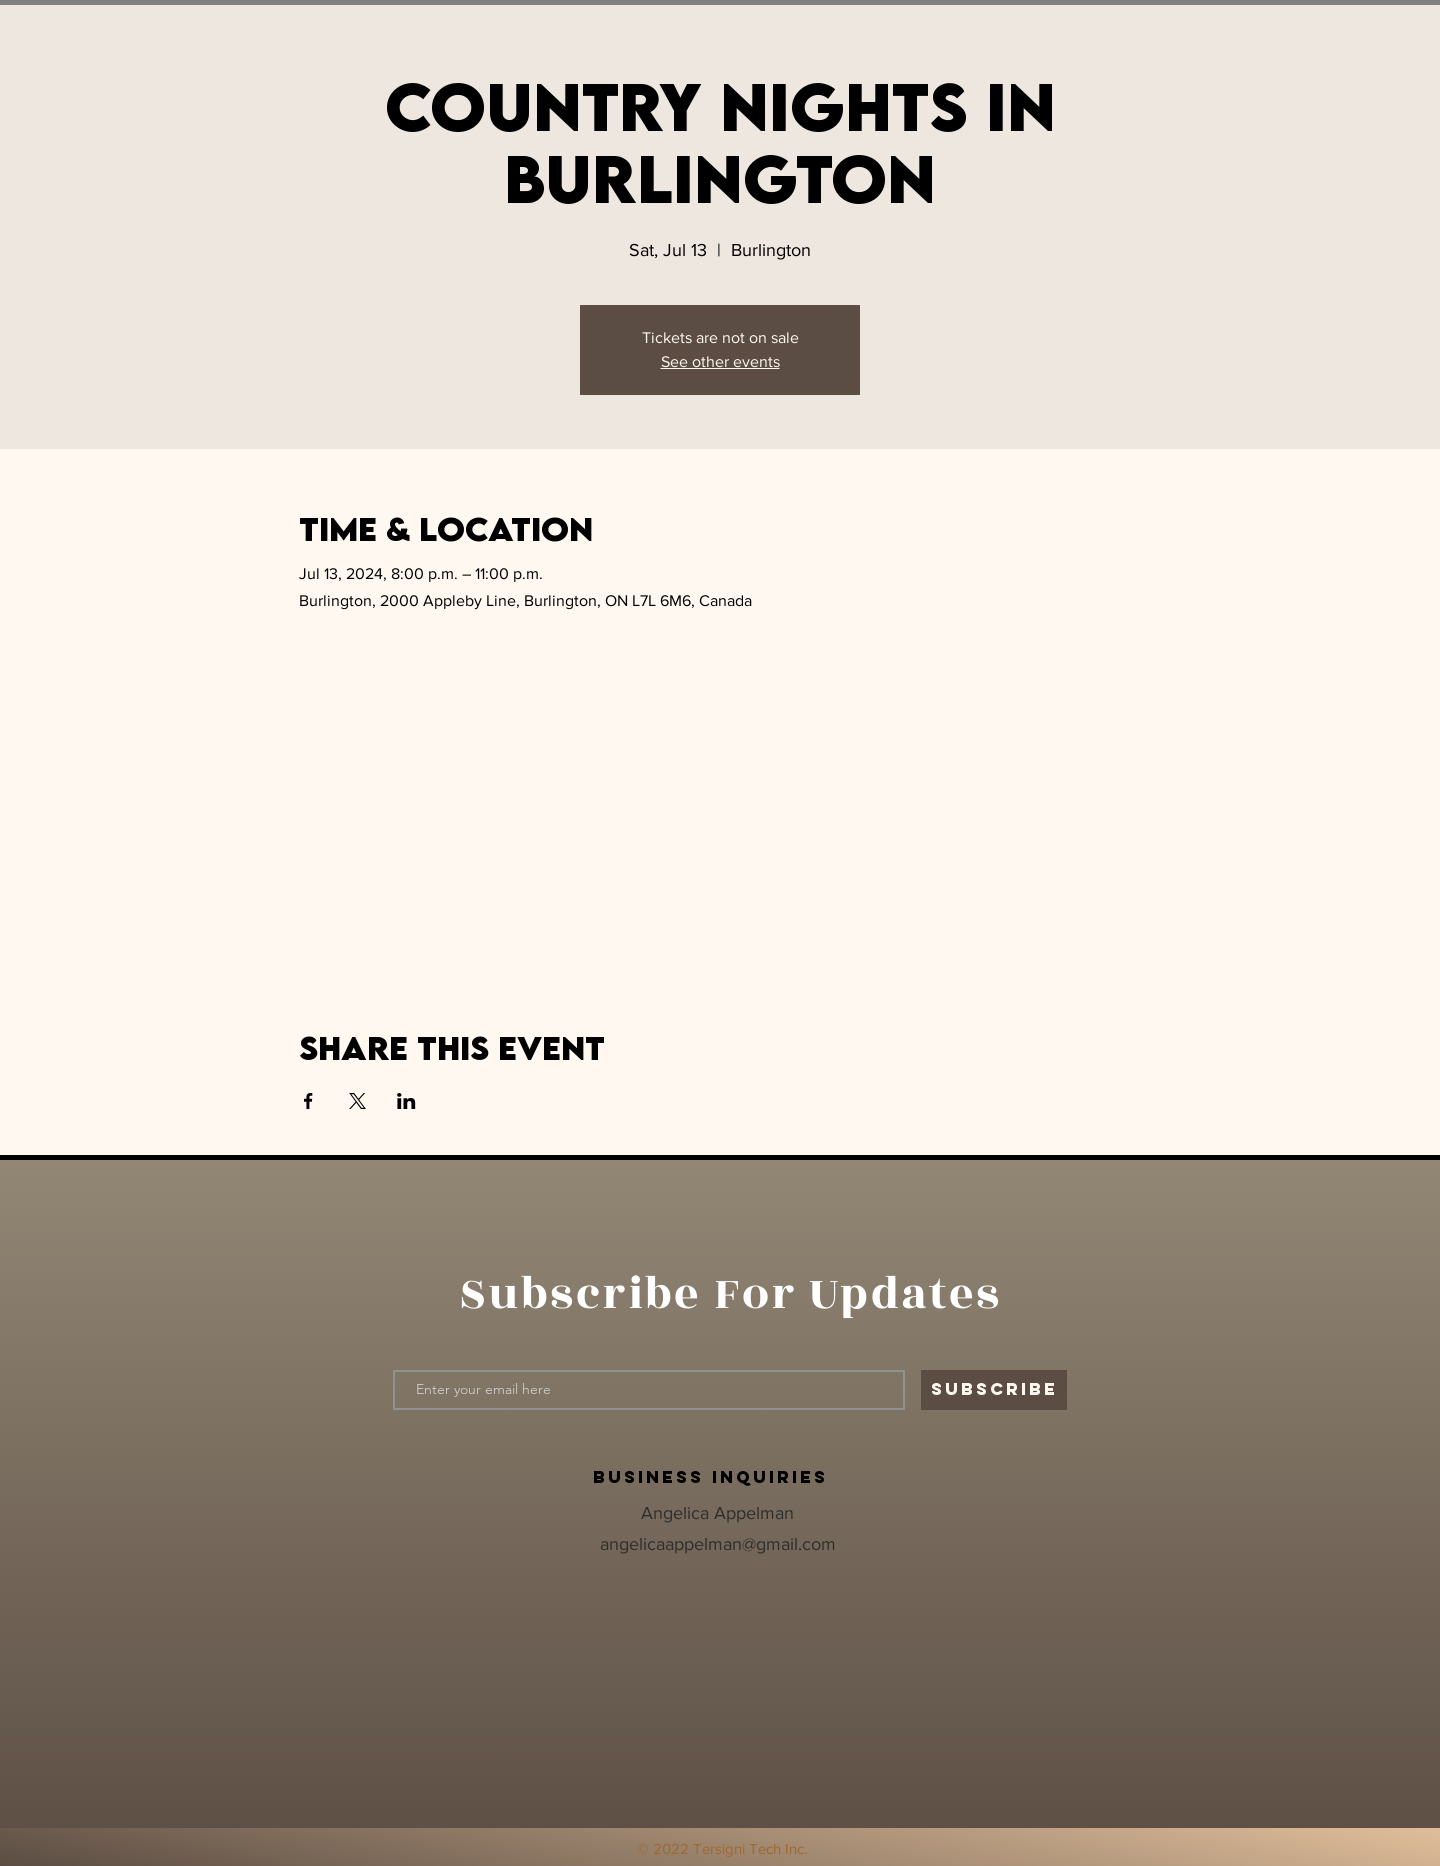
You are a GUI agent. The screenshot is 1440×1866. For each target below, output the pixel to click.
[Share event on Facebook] (308, 1101)
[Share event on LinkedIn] (406, 1101)
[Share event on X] (357, 1101)
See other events (720, 361)
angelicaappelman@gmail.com (718, 1544)
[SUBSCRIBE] (994, 1390)
